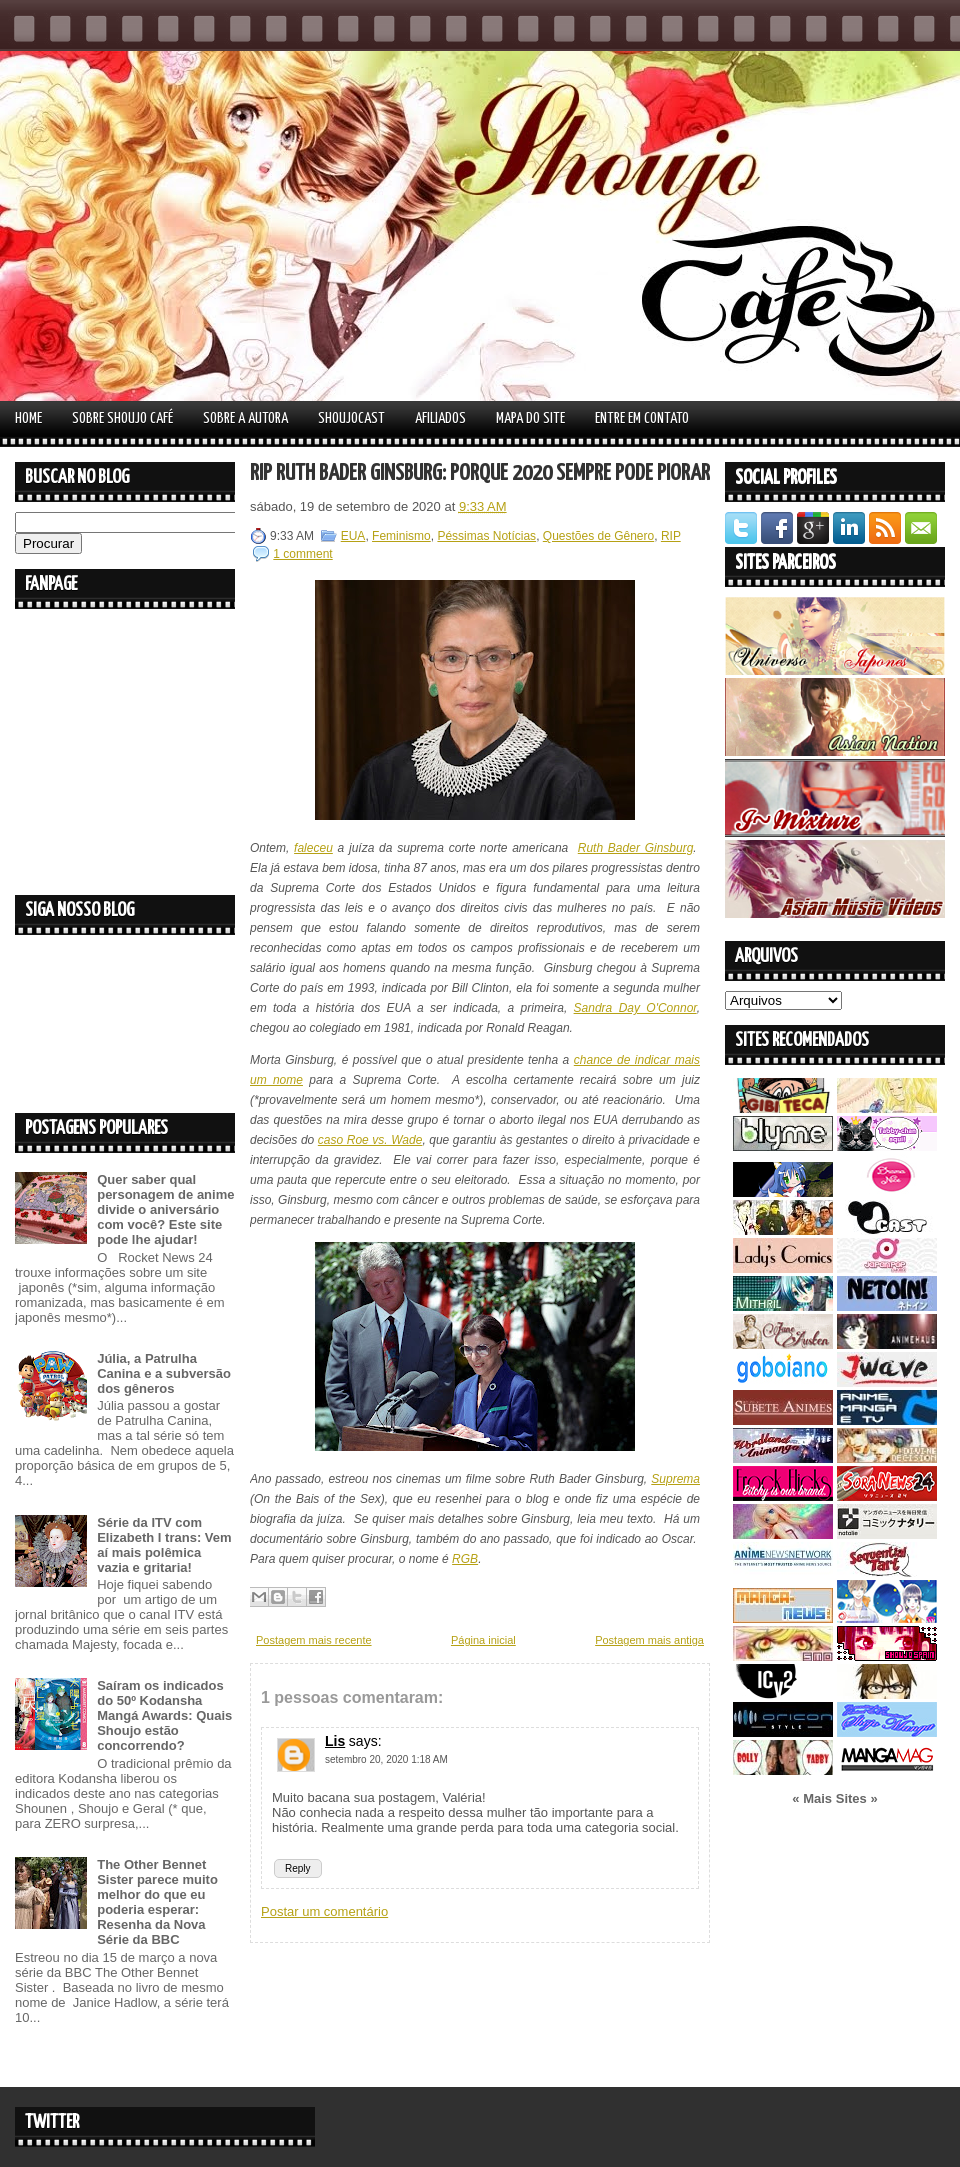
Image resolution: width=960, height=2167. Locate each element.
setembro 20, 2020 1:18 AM (386, 1759)
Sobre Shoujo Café (122, 418)
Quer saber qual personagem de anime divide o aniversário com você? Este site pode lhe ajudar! (165, 1209)
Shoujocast (351, 418)
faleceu (313, 848)
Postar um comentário (324, 1911)
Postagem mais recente (314, 1640)
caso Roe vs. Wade (370, 1140)
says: (365, 1741)
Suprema (675, 1479)
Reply (298, 1868)
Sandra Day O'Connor (635, 1008)
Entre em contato (642, 418)
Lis (335, 1741)
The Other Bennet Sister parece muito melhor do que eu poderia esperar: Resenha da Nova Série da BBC (157, 1902)
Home (28, 418)
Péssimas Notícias (486, 536)
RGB (465, 1559)
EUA (353, 536)
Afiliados (440, 418)
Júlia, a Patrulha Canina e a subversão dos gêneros (164, 1373)
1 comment (302, 554)
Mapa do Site (530, 418)
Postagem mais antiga (649, 1640)
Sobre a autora (245, 418)
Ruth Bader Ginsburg (636, 848)
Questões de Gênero (598, 536)
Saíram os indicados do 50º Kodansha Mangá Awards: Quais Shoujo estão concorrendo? (164, 1715)
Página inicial (483, 1640)
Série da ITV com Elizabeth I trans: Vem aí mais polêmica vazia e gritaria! (164, 1545)
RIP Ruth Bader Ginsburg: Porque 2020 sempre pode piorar (480, 473)
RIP (671, 536)
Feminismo (401, 536)
